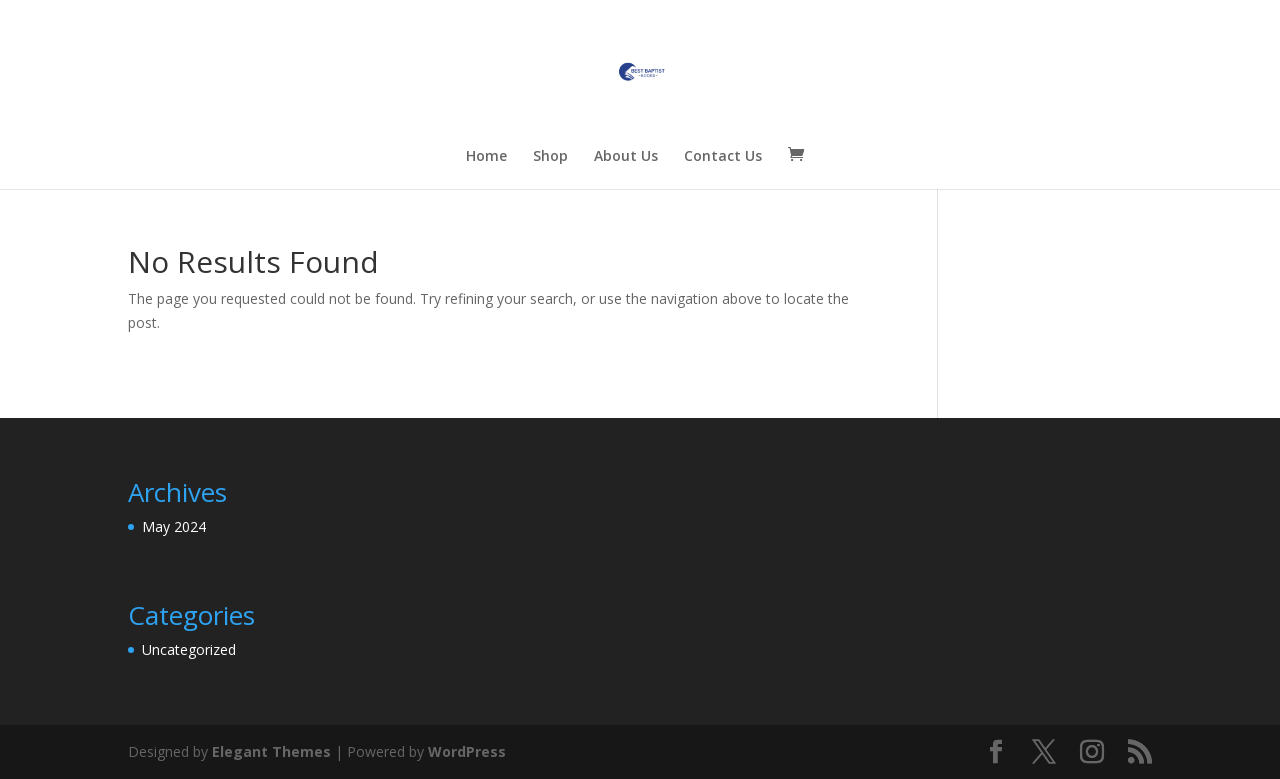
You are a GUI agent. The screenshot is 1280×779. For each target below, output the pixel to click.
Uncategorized (189, 649)
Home (486, 157)
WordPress (467, 751)
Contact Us (723, 157)
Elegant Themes (271, 751)
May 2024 (174, 526)
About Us (626, 157)
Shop (550, 157)
